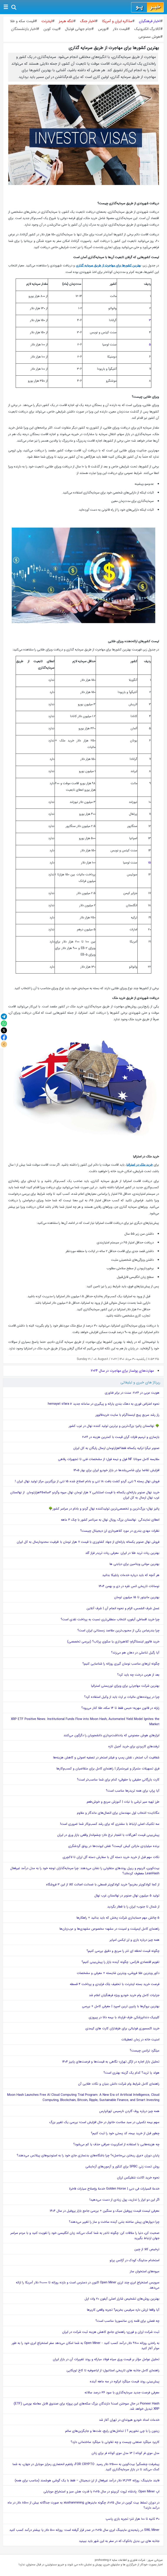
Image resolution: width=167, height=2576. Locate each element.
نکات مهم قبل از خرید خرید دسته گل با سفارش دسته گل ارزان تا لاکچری (111, 1857)
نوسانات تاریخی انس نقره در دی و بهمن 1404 (129, 1586)
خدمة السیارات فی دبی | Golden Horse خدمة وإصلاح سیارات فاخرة (114, 2188)
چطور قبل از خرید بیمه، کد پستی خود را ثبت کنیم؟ (125, 2133)
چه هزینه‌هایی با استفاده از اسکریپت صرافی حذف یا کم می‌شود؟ (116, 2144)
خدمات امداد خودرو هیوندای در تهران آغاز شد (129, 2420)
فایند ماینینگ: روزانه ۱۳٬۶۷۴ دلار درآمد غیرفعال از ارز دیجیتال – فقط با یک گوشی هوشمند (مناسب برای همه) (87, 2480)
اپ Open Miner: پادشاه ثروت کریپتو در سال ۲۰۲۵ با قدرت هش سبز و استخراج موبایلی (101, 2491)
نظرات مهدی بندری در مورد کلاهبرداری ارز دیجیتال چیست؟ (119, 1530)
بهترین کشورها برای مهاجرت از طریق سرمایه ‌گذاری (113, 48)
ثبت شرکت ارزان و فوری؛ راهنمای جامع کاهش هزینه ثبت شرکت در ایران (110, 2332)
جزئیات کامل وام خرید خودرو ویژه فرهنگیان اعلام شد (124, 1995)
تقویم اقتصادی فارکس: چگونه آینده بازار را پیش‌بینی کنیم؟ (120, 1962)
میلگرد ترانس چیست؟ (144, 2050)
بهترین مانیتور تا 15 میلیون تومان (136, 1597)
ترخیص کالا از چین (146, 2249)
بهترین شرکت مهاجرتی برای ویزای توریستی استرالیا (125, 1685)
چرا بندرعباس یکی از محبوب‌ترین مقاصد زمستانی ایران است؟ (118, 1630)
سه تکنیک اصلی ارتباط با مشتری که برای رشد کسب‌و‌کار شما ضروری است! (109, 1824)
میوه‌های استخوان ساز (144, 2271)
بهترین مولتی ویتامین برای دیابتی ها (134, 1564)
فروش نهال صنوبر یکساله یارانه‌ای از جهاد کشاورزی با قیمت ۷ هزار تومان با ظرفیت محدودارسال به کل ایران (88, 1542)
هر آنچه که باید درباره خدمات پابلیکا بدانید (130, 1575)
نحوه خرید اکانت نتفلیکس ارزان (138, 2177)
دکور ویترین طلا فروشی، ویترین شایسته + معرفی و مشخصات (118, 1973)
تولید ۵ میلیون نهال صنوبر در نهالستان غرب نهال (126, 1895)
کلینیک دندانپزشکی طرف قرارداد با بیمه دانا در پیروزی (124, 2017)
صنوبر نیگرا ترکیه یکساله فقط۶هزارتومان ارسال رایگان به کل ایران (115, 1448)
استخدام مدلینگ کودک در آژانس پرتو (134, 2260)
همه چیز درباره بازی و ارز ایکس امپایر (134, 1939)
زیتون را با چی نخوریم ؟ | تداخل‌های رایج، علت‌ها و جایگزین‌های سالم (112, 2431)
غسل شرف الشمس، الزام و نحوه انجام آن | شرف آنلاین (123, 1608)
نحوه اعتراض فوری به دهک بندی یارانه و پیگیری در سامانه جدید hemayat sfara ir (103, 1403)
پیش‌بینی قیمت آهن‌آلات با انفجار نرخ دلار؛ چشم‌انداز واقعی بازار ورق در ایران (108, 1835)
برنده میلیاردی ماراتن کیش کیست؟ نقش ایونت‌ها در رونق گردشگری (113, 1846)
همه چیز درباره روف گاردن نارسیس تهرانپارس (129, 2111)
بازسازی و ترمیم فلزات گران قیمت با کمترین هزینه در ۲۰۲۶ (120, 1437)
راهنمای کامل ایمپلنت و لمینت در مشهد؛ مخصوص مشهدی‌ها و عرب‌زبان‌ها (109, 1928)
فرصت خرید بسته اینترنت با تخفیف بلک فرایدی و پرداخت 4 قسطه (114, 1984)
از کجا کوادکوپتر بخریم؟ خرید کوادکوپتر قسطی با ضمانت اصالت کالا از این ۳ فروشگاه (102, 1884)
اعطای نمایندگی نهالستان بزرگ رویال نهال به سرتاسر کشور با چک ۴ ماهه (110, 1519)
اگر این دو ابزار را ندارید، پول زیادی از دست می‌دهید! (124, 2199)
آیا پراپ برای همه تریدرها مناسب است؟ (132, 1790)
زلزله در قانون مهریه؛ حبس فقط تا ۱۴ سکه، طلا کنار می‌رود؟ (120, 1708)
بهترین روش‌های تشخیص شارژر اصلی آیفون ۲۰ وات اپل (122, 2298)
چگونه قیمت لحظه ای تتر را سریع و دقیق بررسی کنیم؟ (123, 1951)
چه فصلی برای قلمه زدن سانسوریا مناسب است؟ (127, 2321)
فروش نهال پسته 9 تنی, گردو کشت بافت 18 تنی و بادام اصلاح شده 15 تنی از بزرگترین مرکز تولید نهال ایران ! (87, 1481)
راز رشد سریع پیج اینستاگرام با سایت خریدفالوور (127, 1415)
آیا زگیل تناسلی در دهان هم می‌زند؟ (135, 1652)
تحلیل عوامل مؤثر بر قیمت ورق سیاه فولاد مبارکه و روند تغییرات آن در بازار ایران (106, 2359)
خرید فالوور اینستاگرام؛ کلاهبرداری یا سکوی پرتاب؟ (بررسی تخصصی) (113, 1641)
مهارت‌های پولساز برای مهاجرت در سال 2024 (122, 1370)
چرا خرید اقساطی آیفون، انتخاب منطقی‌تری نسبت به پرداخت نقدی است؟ (110, 1619)
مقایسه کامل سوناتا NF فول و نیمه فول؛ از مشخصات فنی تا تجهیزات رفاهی (108, 1459)
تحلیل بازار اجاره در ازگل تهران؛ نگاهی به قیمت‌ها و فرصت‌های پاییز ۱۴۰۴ (110, 2061)
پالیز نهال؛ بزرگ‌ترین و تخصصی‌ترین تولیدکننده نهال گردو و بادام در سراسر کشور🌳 (103, 1508)
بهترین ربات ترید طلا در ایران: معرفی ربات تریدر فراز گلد (122, 1553)
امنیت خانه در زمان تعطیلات (140, 2039)
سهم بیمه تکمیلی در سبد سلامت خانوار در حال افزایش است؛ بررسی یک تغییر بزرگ (104, 2122)
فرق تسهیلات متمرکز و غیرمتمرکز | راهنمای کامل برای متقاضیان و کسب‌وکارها (107, 1768)
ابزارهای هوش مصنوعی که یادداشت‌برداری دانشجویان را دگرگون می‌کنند (111, 1735)
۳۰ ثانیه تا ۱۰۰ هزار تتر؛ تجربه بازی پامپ (132, 2519)
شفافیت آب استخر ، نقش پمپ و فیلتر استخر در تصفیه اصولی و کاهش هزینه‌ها (106, 1757)
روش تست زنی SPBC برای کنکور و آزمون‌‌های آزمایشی (122, 2166)
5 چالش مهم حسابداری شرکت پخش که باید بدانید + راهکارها (117, 1917)
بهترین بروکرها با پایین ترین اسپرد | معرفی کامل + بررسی (120, 2006)
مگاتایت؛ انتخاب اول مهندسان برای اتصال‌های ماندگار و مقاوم (118, 1812)
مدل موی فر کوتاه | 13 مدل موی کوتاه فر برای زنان (125, 2453)
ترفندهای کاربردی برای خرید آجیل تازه (133, 1746)
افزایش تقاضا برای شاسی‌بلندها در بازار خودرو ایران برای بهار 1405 (116, 1470)
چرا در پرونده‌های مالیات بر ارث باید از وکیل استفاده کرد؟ (121, 1697)
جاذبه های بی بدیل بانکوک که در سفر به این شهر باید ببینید (119, 2541)
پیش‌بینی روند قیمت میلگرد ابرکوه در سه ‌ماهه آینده (124, 2381)
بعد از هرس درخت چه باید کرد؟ (138, 1674)
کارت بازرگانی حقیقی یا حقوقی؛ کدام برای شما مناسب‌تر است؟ (118, 1779)
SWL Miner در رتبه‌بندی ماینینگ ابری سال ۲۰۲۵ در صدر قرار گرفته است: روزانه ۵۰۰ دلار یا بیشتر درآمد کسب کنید (84, 2530)
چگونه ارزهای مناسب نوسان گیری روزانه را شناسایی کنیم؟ (120, 1663)
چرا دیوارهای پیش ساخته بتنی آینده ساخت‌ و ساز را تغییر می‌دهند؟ (114, 2222)
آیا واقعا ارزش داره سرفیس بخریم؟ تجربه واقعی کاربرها (123, 2309)
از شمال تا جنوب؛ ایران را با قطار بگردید (133, 1906)
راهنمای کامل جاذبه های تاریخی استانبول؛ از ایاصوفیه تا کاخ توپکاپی (113, 2370)
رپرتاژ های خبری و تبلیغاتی (140, 1382)
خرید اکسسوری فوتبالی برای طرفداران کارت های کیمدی (122, 2028)
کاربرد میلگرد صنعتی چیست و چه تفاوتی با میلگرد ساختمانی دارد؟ (115, 2442)
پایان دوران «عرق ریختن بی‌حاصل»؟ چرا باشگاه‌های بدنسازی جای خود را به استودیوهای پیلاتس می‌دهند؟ (88, 2155)
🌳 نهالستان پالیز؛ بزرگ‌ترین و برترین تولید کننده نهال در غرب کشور (114, 1426)
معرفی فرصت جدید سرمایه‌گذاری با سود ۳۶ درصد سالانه (122, 2392)
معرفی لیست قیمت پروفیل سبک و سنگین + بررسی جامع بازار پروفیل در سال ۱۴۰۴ (104, 2210)
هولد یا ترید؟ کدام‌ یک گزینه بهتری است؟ (131, 2072)
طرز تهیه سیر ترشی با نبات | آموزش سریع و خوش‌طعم (123, 1801)
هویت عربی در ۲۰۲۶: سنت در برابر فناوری (132, 1392)
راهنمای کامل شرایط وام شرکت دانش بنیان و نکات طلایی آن (118, 2083)
